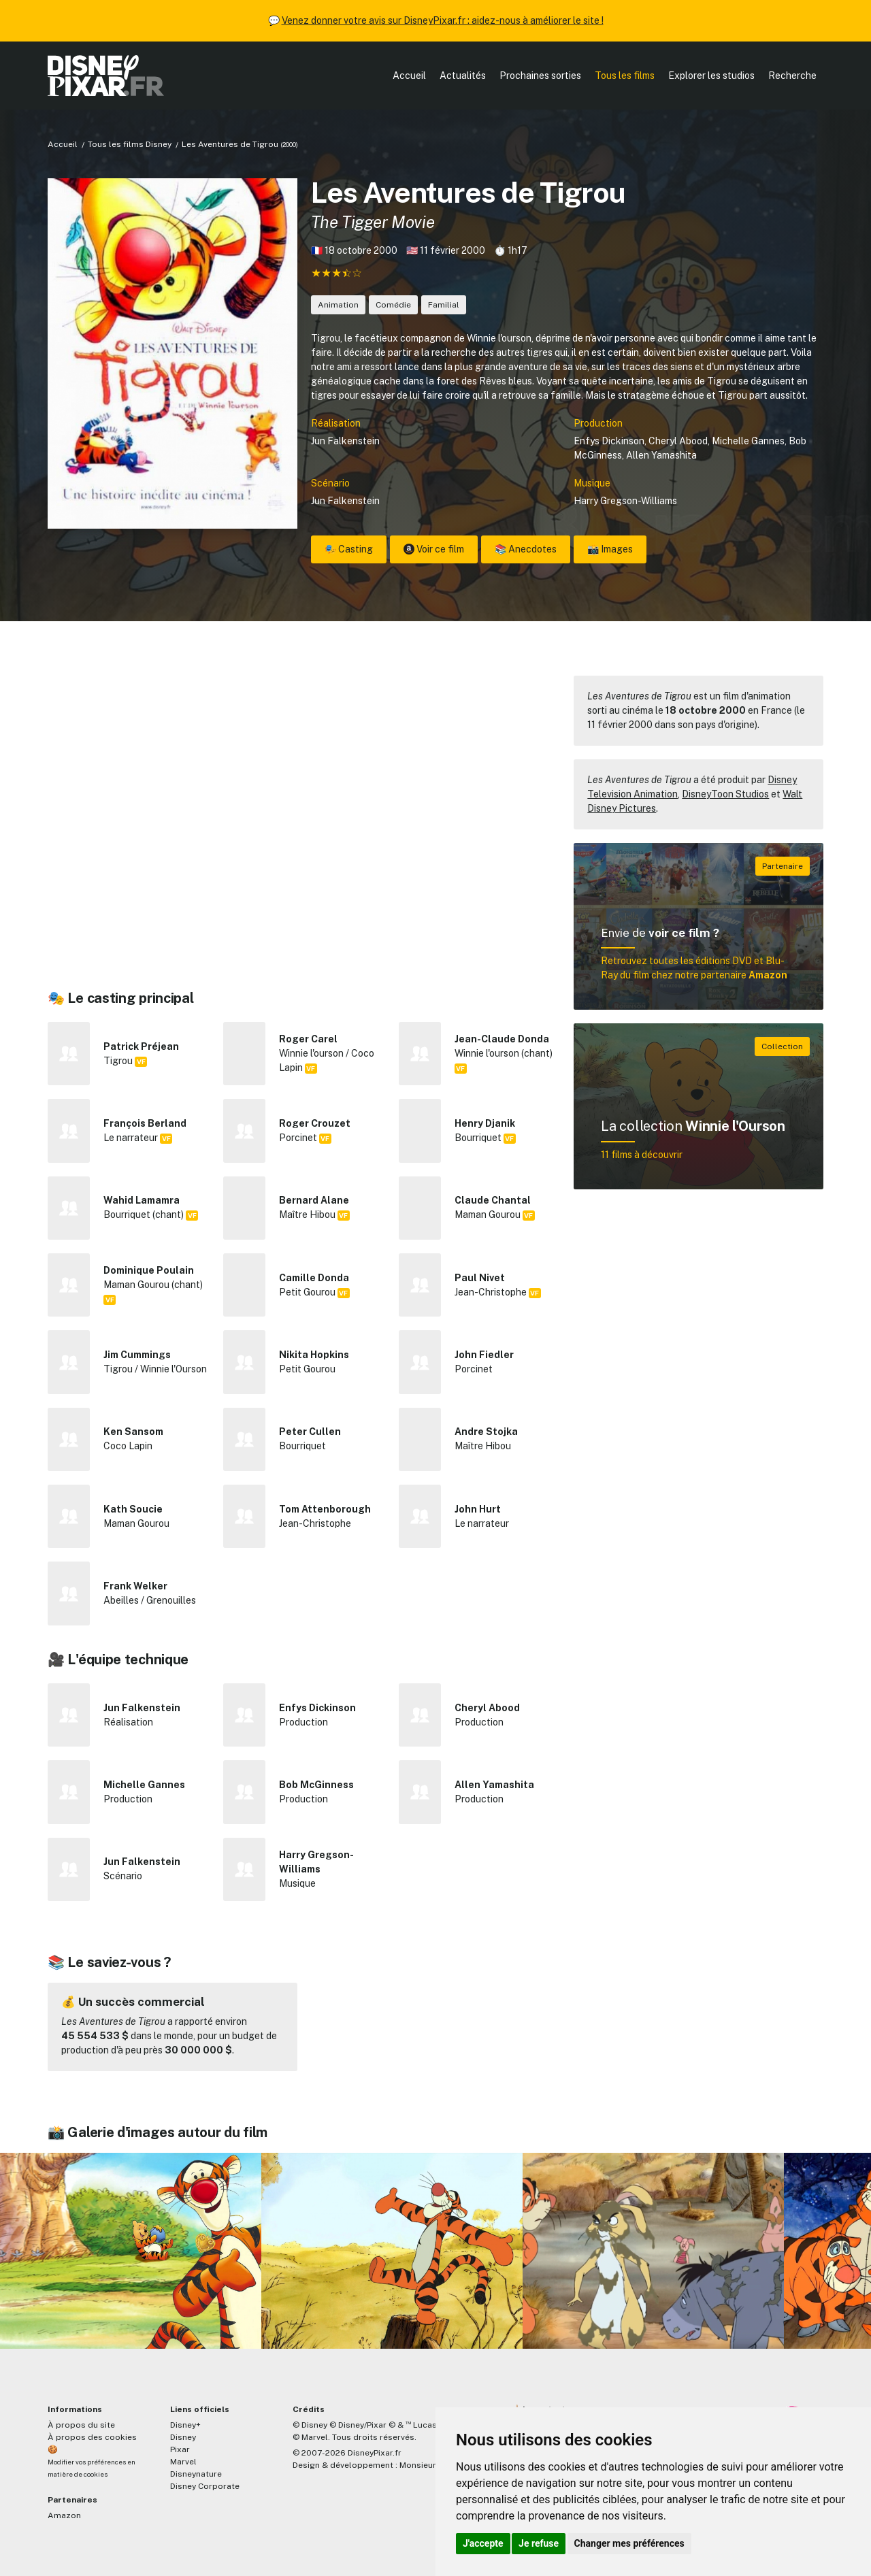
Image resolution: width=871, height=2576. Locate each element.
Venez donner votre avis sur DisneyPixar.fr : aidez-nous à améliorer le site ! (443, 20)
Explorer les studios (711, 75)
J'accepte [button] (483, 2543)
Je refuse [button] (539, 2543)
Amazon (64, 2515)
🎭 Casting (349, 549)
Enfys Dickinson (609, 440)
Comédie (393, 305)
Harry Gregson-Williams (625, 500)
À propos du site (81, 2425)
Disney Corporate (205, 2486)
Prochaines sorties (540, 75)
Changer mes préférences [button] (629, 2543)
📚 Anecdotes (526, 549)
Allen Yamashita (661, 455)
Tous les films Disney (129, 144)
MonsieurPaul (426, 2465)
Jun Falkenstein (345, 440)
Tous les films (625, 75)
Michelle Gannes (748, 440)
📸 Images (610, 549)
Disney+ (185, 2425)
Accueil (409, 75)
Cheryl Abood (678, 440)
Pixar (180, 2449)
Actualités (463, 75)
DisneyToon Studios (725, 794)
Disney (183, 2437)
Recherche (792, 75)
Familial (443, 305)
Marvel (183, 2461)
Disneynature (196, 2474)
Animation (338, 305)
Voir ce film (434, 549)
